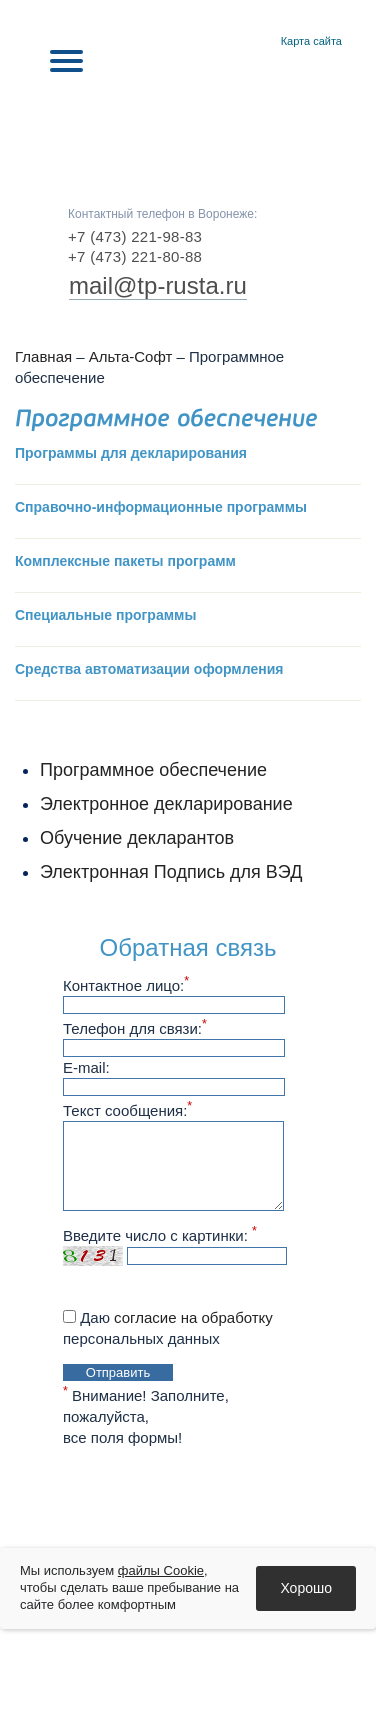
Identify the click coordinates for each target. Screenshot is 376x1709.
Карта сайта (311, 41)
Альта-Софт (131, 356)
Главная (235, 42)
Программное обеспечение (153, 770)
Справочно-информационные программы (161, 507)
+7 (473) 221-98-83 (135, 236)
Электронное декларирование (166, 804)
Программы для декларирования (131, 453)
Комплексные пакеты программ (125, 561)
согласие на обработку (193, 1317)
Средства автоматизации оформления (149, 669)
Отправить (118, 1372)
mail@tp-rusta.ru (158, 285)
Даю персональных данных (168, 1328)
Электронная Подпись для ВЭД (171, 872)
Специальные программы (105, 615)
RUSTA (188, 122)
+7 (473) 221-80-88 (135, 256)
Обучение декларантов (137, 838)
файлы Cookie (161, 1570)
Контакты (259, 42)
